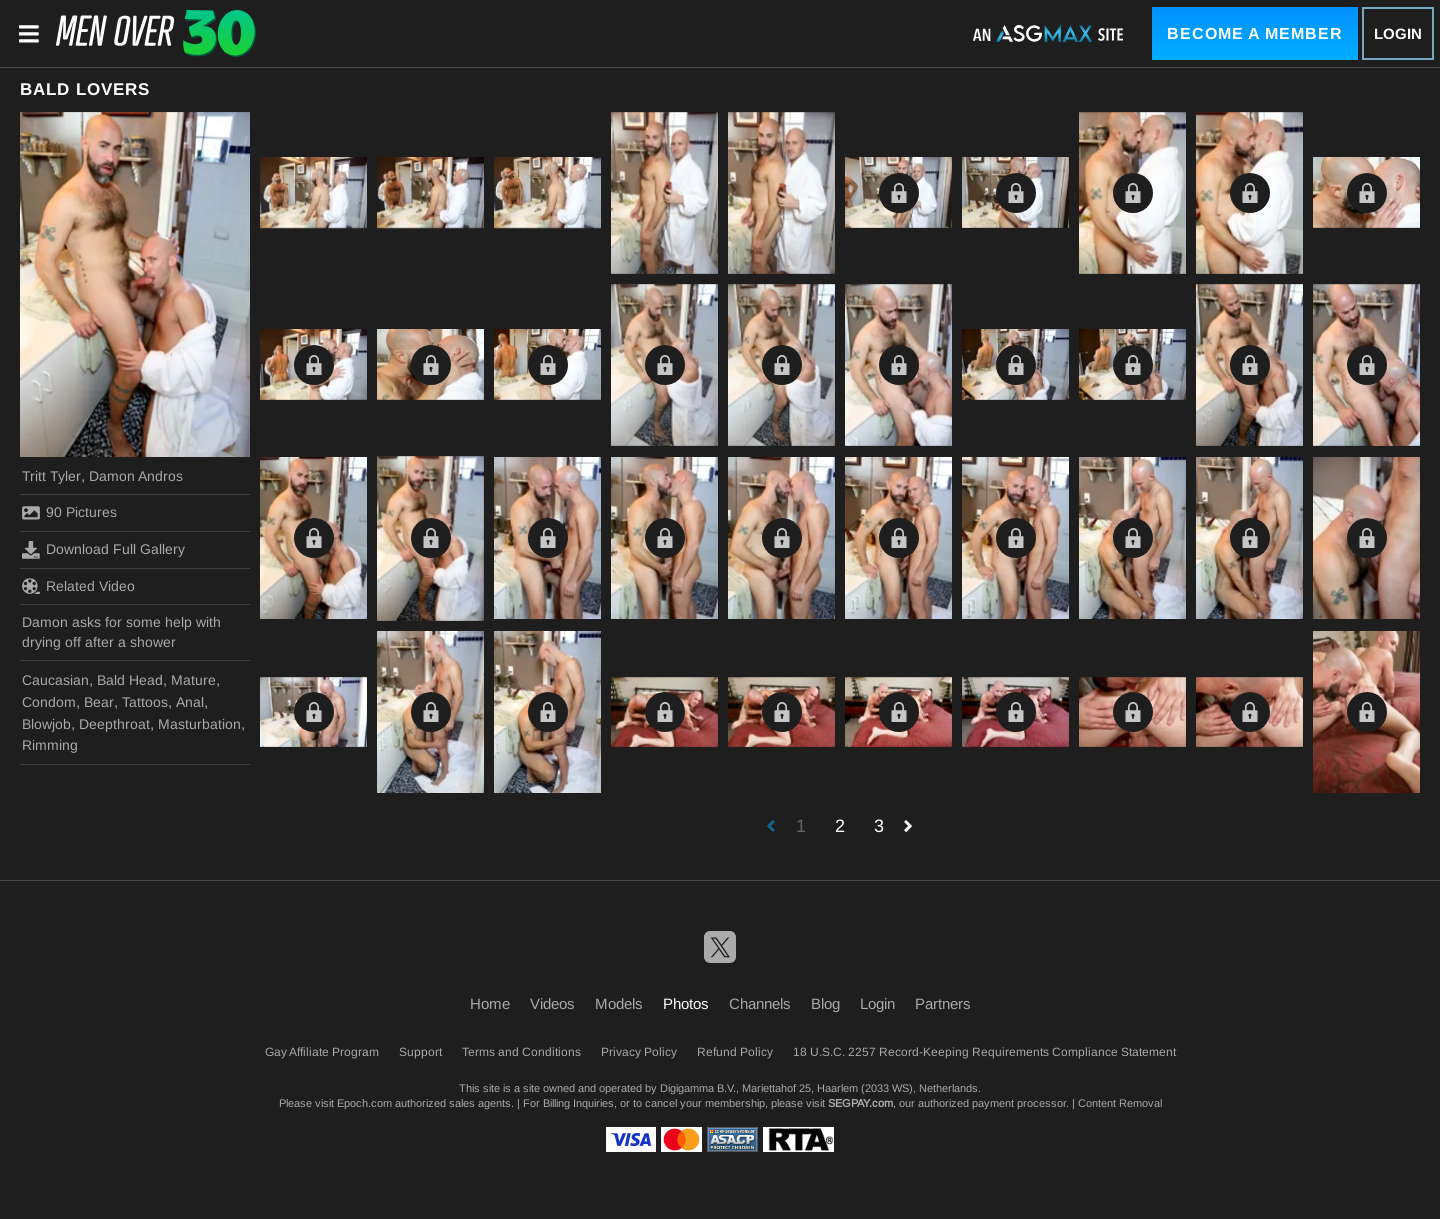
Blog (825, 1003)
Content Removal (1120, 1103)
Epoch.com (364, 1103)
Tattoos (145, 702)
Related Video (78, 586)
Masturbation (199, 724)
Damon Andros (136, 476)
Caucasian (55, 680)
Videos (552, 1003)
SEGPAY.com (860, 1103)
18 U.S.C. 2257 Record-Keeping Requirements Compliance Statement (984, 1052)
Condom (49, 702)
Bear (99, 702)
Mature (193, 680)
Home (490, 1003)
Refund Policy (735, 1052)
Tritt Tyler (51, 476)
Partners (943, 1003)
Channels (760, 1003)
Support (420, 1052)
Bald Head (130, 680)
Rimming (50, 745)
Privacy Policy (639, 1052)
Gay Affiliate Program (322, 1052)
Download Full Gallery (103, 550)
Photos (686, 1003)
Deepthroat (114, 724)
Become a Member (1255, 33)
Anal (190, 702)
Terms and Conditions (521, 1052)
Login (1398, 33)
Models (619, 1003)
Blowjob (46, 724)
